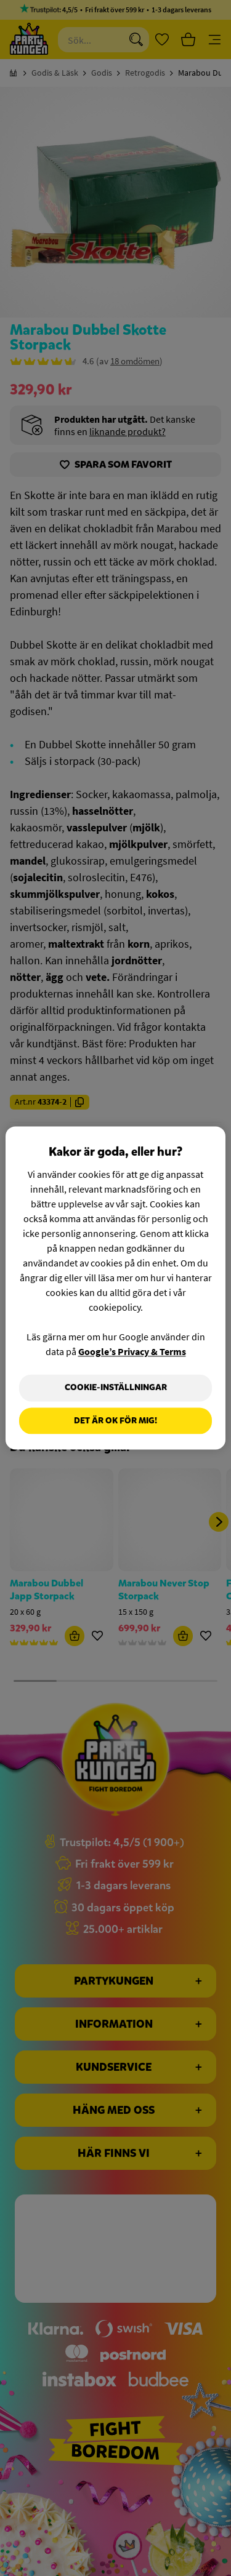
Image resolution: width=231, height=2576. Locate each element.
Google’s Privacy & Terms (132, 1351)
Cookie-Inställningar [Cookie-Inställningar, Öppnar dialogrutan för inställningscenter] (116, 1387)
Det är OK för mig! (115, 1420)
